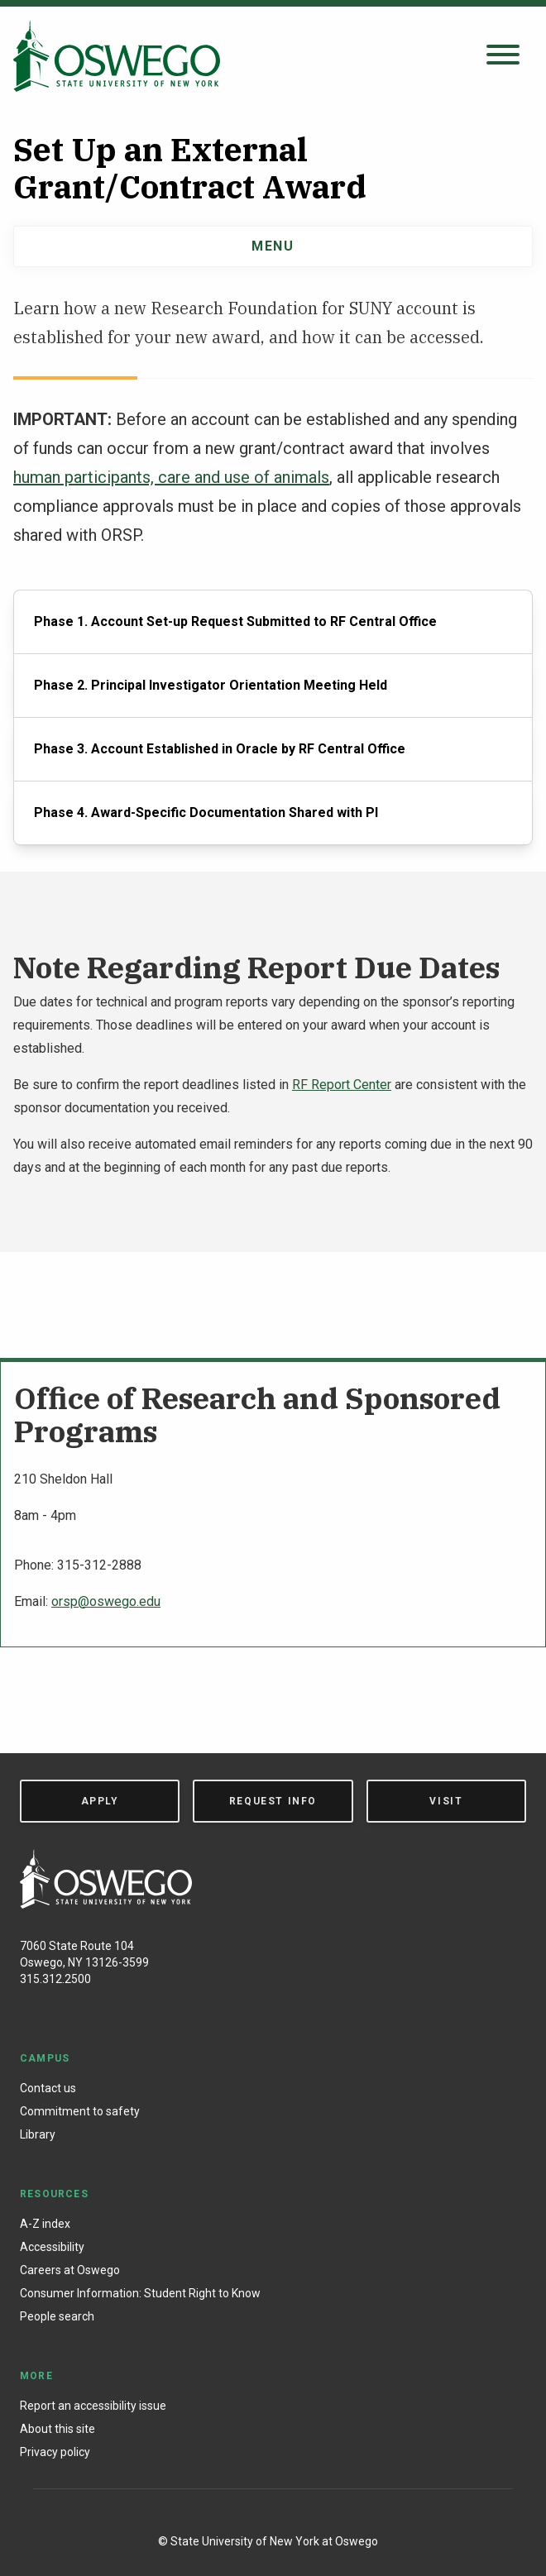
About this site (57, 2428)
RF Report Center (341, 1084)
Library (37, 2134)
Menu (272, 246)
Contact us (48, 2088)
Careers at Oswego (70, 2270)
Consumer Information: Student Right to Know (140, 2293)
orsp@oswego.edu (105, 1601)
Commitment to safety (80, 2111)
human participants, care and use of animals (171, 477)
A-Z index (45, 2223)
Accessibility (52, 2246)
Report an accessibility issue (93, 2405)
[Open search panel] (503, 55)
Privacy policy (55, 2452)
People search (57, 2316)
